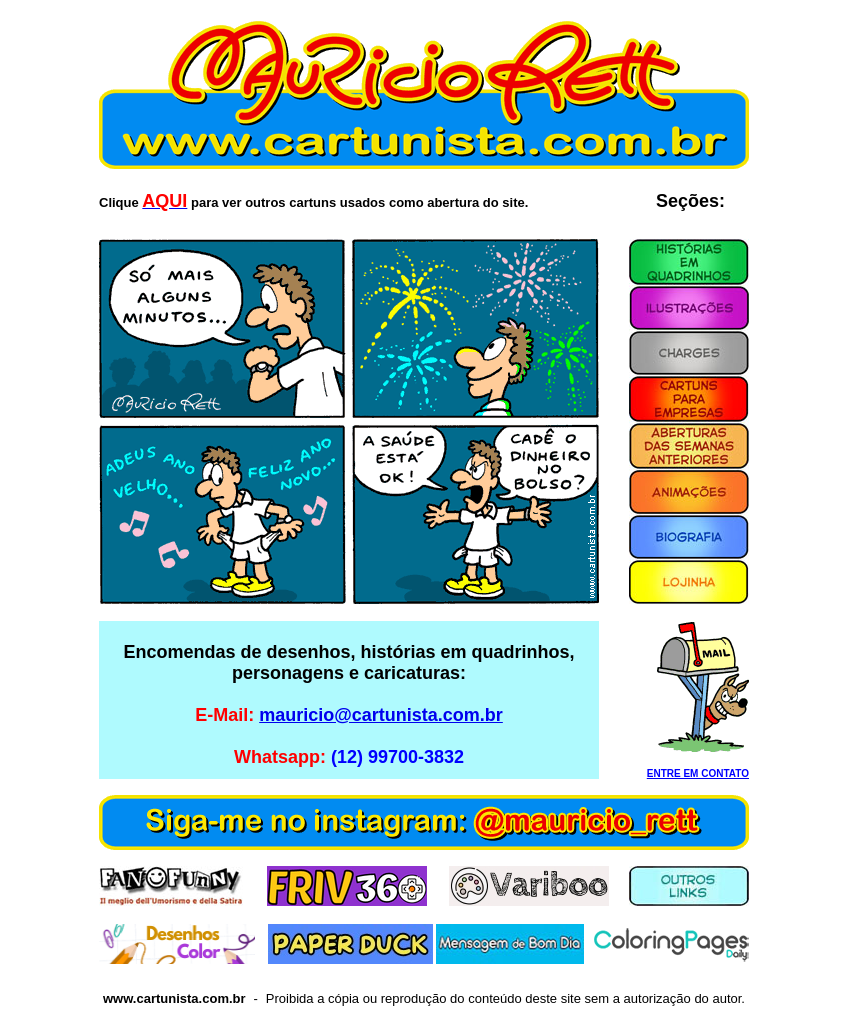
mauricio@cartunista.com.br (381, 715)
